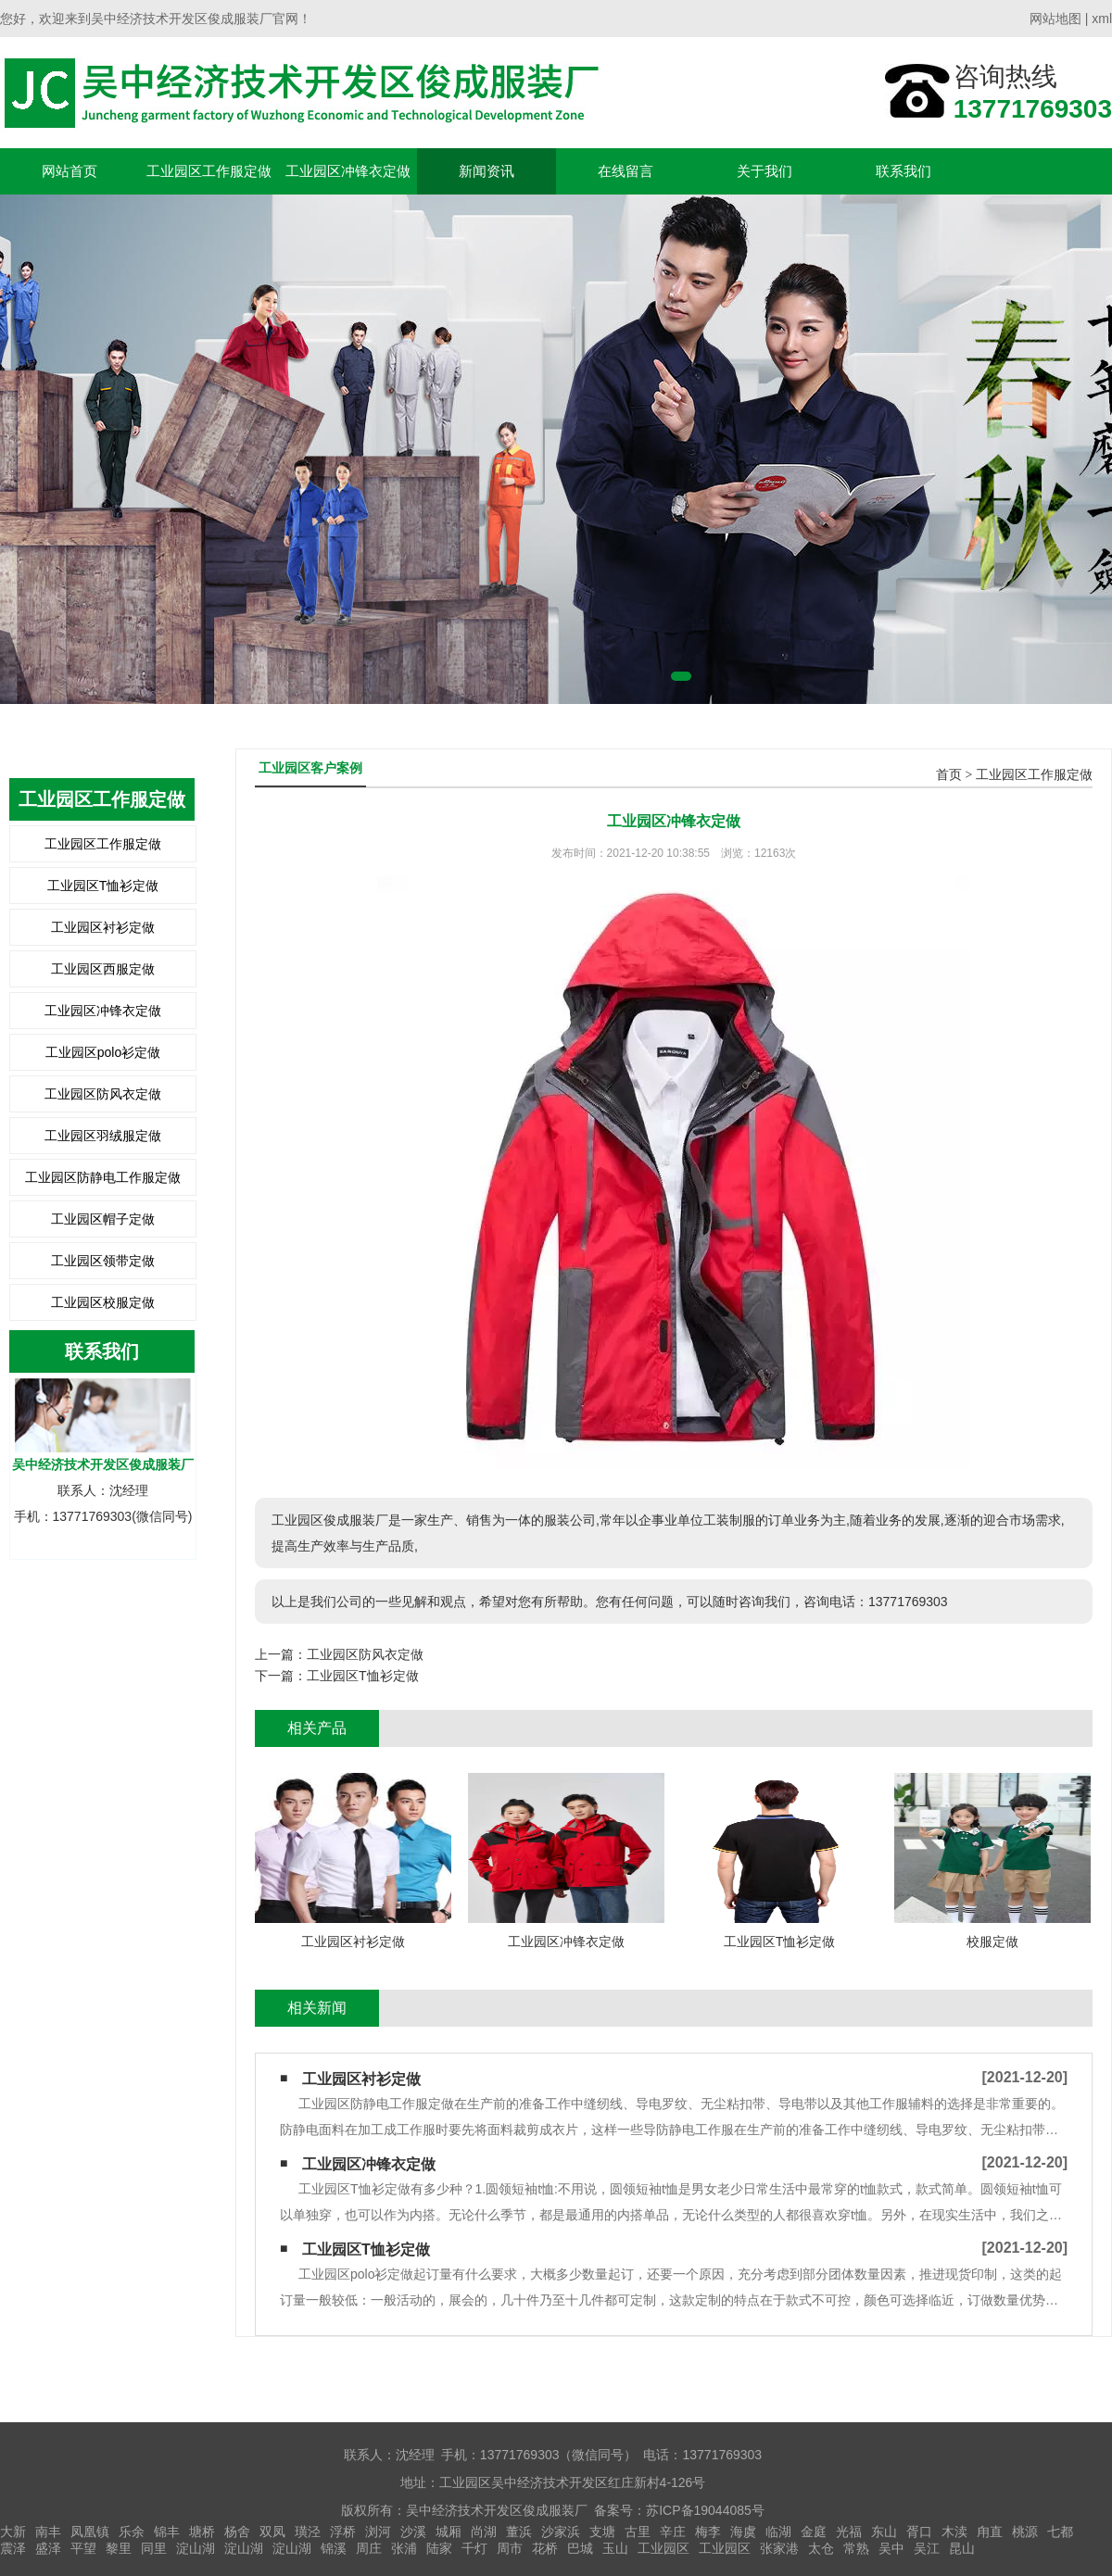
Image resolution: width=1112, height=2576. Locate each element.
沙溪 (413, 2531)
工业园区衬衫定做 (103, 927)
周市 (510, 2548)
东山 (884, 2531)
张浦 (404, 2548)
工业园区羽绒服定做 (102, 1135)
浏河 (378, 2531)
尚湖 (484, 2531)
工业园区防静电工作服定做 (103, 1177)
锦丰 (167, 2531)
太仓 (821, 2548)
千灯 (474, 2548)
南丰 (48, 2531)
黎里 (119, 2548)
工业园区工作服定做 (209, 171)
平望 (83, 2548)
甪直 (990, 2531)
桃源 (1025, 2531)
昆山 (962, 2548)
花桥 (545, 2548)
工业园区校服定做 (103, 1302)
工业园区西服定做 (103, 968)
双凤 (272, 2531)
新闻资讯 (486, 171)
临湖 (778, 2531)
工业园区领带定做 (103, 1260)
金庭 (814, 2531)
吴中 (891, 2548)
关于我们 (764, 171)
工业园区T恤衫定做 (103, 885)
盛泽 (48, 2548)
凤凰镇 (89, 2531)
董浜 (519, 2531)
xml (1102, 18)
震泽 (13, 2548)
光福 (849, 2531)
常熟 (856, 2548)
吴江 (927, 2548)
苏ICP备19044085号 (705, 2510)
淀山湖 (195, 2548)
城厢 (448, 2531)
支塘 (602, 2531)
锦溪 (334, 2548)
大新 (13, 2531)
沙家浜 (560, 2531)
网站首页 (69, 171)
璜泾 (308, 2531)
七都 (1060, 2531)
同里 (154, 2548)
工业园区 (663, 2548)
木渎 (954, 2531)
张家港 (779, 2548)
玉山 (615, 2548)
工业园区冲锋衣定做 (348, 171)
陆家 (439, 2548)
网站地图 (1055, 18)
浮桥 (343, 2531)
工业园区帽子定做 (103, 1219)
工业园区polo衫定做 (102, 1052)
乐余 (132, 2531)
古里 (638, 2531)
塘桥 (202, 2531)
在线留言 (625, 171)
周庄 (369, 2548)
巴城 (580, 2548)
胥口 (919, 2531)
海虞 (743, 2531)
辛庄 (673, 2531)
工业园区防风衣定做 (102, 1094)
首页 (949, 775)
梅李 (708, 2531)
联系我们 (903, 171)
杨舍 (237, 2531)
